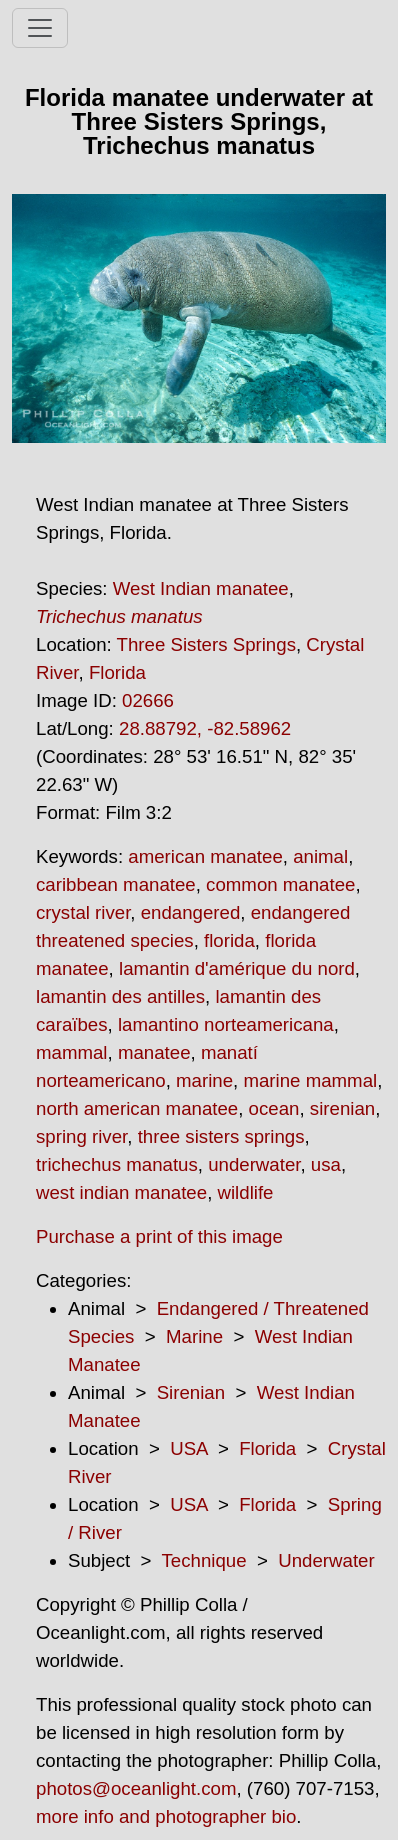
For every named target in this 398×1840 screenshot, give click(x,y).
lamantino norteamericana (226, 1024)
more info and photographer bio (166, 1816)
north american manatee (137, 1108)
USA (188, 1448)
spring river (81, 1136)
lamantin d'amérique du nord (237, 968)
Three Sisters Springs (206, 644)
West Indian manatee (201, 588)
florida (229, 940)
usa (326, 1164)
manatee (154, 1052)
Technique (204, 1560)
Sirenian (191, 1392)
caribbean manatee (116, 884)
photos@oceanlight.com (136, 1788)
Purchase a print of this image (159, 1236)
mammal (72, 1052)
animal (320, 856)
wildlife (246, 1192)
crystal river (83, 912)
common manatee (280, 884)
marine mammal (310, 1080)
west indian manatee (121, 1192)
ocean (274, 1108)
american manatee (205, 856)
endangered (191, 912)
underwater (254, 1164)
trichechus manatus (117, 1164)
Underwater (326, 1560)
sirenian (342, 1108)
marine (204, 1080)
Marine (194, 1336)
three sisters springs (221, 1136)
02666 (148, 700)
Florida (117, 672)
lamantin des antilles (120, 996)
